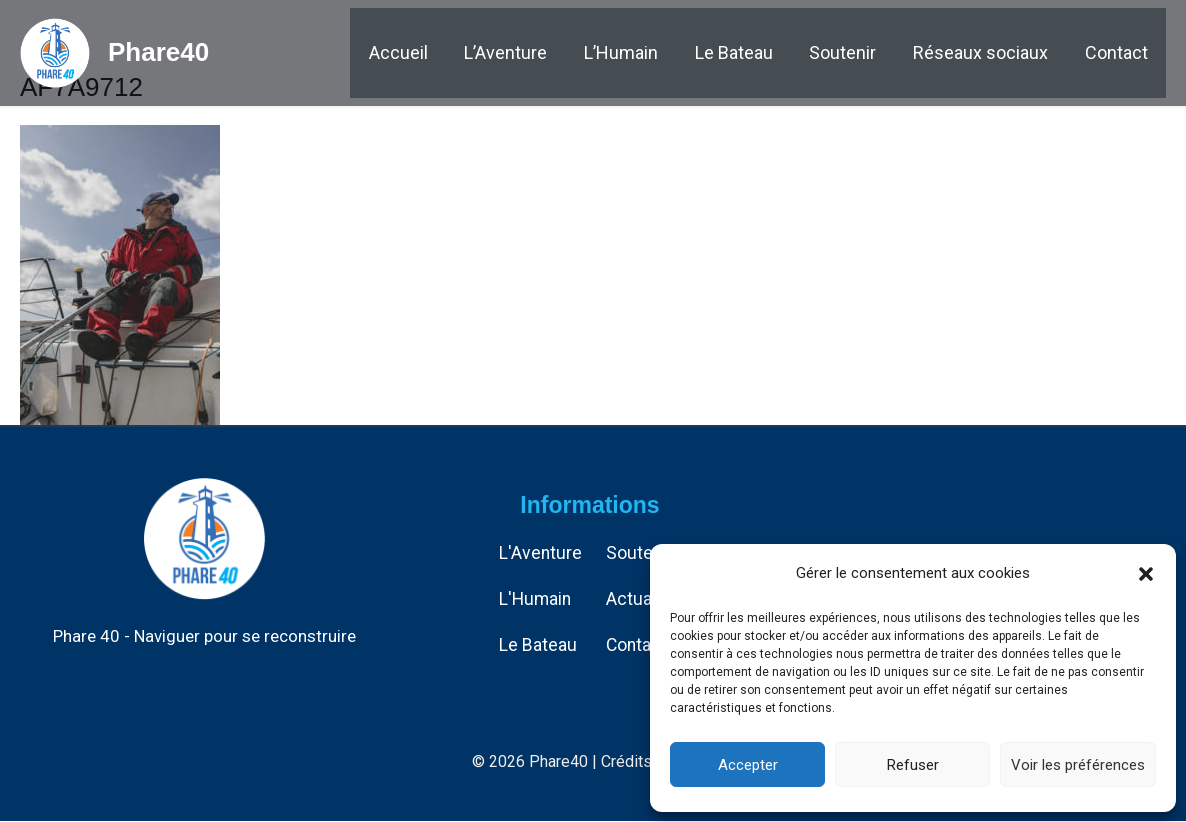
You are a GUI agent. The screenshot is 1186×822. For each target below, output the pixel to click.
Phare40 (158, 54)
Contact (1119, 54)
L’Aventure (542, 54)
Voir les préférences (1078, 765)
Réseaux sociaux (990, 54)
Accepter (748, 765)
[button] (1146, 574)
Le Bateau (757, 54)
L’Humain (651, 54)
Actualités (647, 598)
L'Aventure (541, 553)
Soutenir (859, 54)
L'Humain (536, 598)
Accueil (441, 54)
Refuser (913, 765)
